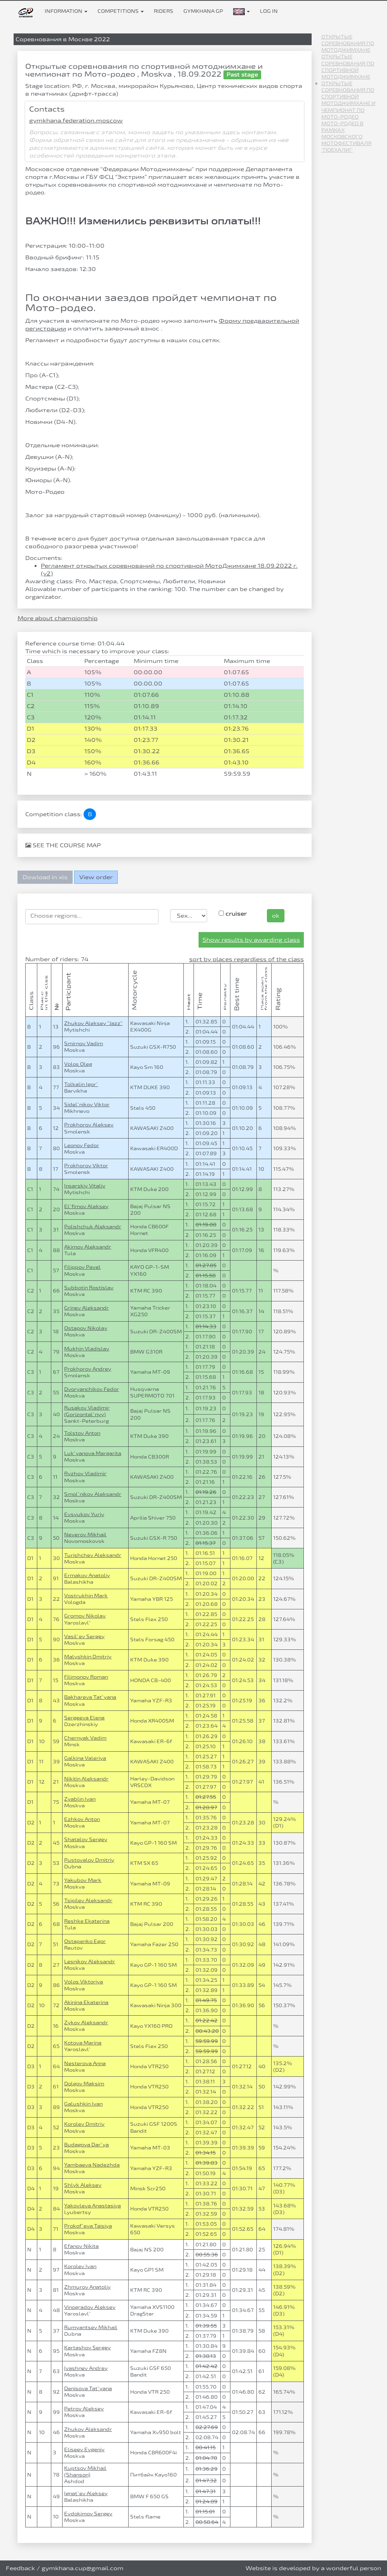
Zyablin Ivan (80, 1798)
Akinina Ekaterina (86, 2002)
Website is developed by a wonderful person (313, 2568)
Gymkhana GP (203, 11)
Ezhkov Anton (82, 1819)
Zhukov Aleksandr (88, 2429)
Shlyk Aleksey (82, 2185)
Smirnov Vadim (83, 1043)
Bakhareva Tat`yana (90, 1697)
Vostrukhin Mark (86, 1595)
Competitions (121, 11)
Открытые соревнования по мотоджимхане (347, 43)
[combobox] (92, 916)
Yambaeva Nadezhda (92, 2164)
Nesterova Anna (85, 2063)
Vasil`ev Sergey (84, 1636)
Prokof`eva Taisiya (88, 2225)
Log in (269, 11)
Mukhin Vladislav (86, 1348)
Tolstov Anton (82, 1433)
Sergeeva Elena (84, 1717)
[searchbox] (92, 915)
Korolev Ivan (80, 2266)
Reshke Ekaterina (87, 1921)
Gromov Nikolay (85, 1615)
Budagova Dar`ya (86, 2144)
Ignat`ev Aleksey (86, 2493)
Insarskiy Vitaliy (84, 1185)
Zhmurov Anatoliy (87, 2286)
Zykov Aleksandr (86, 2022)
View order (96, 877)
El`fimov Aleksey (86, 1206)
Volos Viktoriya (83, 1981)
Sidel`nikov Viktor (87, 1104)
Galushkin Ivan (83, 2103)
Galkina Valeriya (85, 1758)
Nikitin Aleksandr (86, 1778)
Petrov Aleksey (84, 2408)
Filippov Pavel (82, 1267)
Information (66, 11)
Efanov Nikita (81, 2246)
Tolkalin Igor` (81, 1084)
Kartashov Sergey (87, 2347)
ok (275, 915)
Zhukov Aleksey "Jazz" (93, 1023)
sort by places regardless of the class (246, 959)
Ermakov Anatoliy (87, 1575)
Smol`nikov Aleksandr (92, 1494)
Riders (163, 11)
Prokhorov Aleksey (88, 1124)
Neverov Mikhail (85, 1534)
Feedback (20, 2568)
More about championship (57, 618)
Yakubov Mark (82, 1880)
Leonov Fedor (81, 1145)
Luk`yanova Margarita (92, 1453)
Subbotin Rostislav (88, 1287)
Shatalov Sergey (85, 1839)
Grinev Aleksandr (86, 1307)
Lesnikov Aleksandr (89, 1961)
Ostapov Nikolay (85, 1328)
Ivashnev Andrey (86, 2368)
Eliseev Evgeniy (84, 2449)
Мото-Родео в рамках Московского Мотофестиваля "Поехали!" (346, 137)
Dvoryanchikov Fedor (91, 1389)
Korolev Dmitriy (84, 2124)
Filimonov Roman (86, 1676)
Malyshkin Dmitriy (88, 1656)
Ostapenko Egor (85, 1941)
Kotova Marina (82, 2042)
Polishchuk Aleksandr (92, 1226)
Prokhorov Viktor (86, 1165)
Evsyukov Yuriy (84, 1514)
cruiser (233, 913)
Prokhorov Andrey (87, 1368)
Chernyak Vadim (85, 1737)
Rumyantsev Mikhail (90, 2327)
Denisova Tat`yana (88, 2388)
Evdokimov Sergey (88, 2513)
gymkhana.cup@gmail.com (83, 2568)
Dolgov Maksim (84, 2083)
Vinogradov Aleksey (89, 2307)
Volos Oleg (78, 1064)
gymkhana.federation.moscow (76, 120)
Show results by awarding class (251, 939)
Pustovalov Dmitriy (89, 1859)
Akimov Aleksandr (87, 1246)
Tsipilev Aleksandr (88, 1900)
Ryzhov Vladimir (85, 1473)
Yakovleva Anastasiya (92, 2205)
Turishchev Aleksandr (92, 1555)
